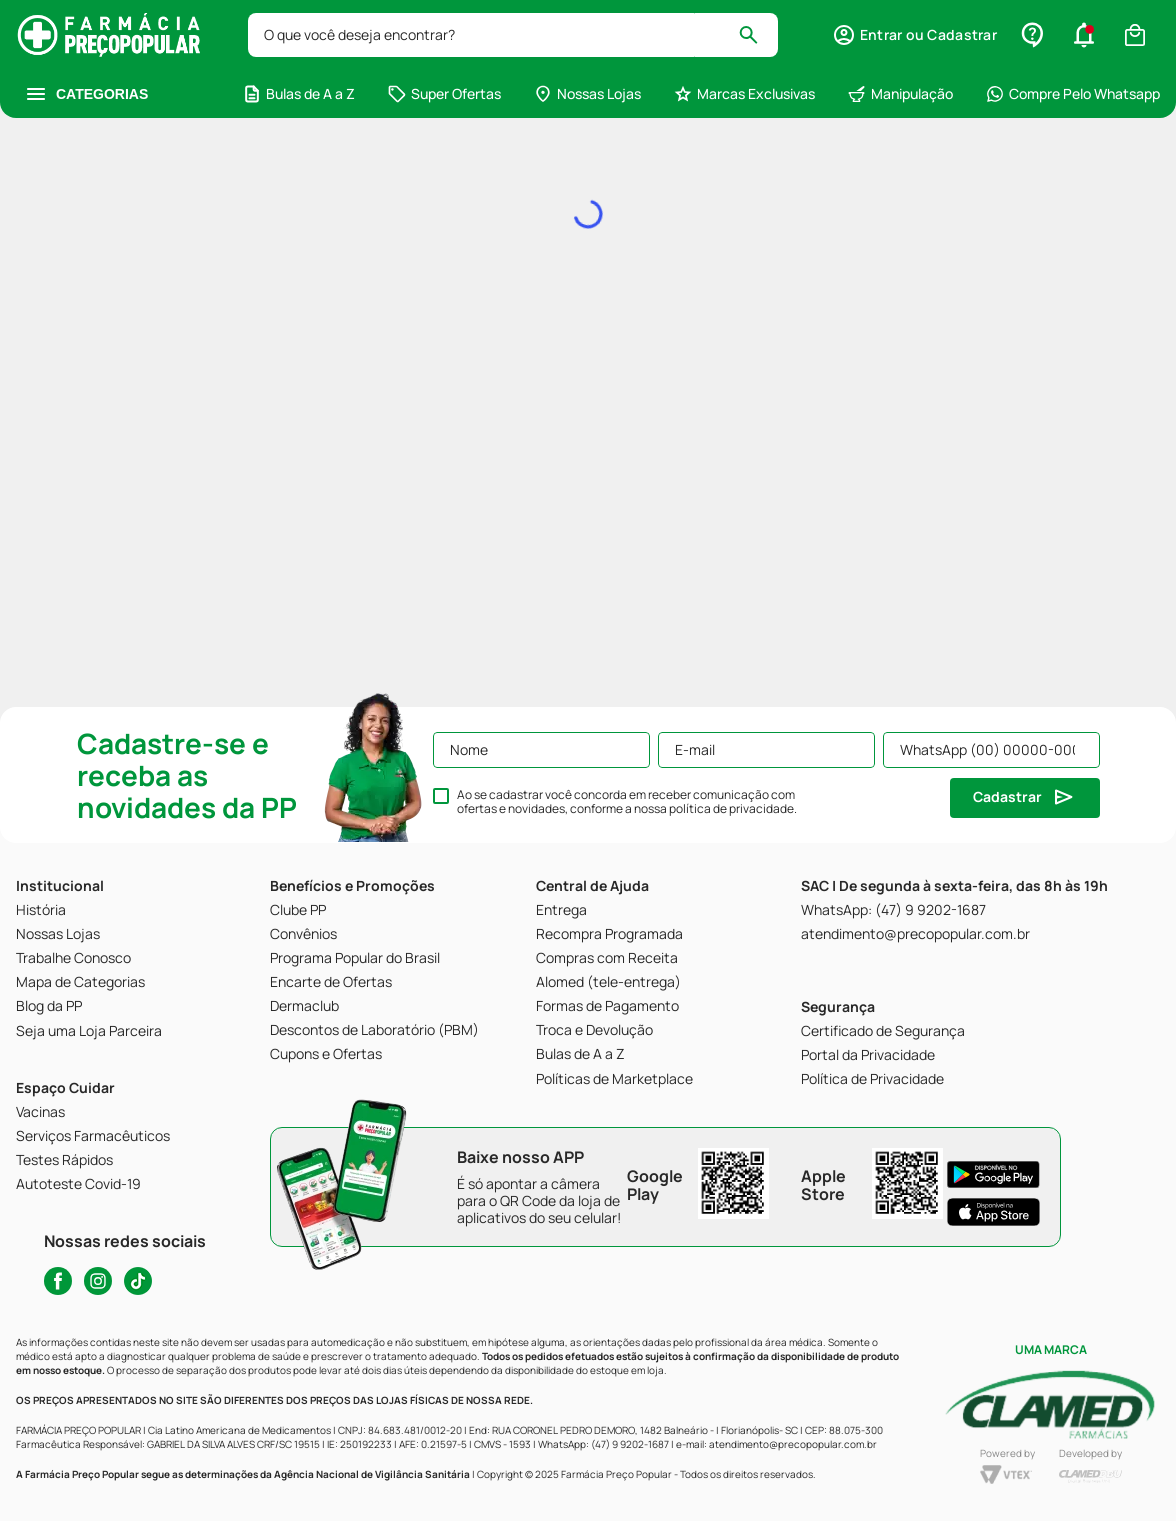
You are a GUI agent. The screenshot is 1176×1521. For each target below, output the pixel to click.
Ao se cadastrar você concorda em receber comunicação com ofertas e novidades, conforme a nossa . (627, 802)
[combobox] (513, 35)
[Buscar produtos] (757, 35)
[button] (914, 35)
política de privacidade (731, 808)
